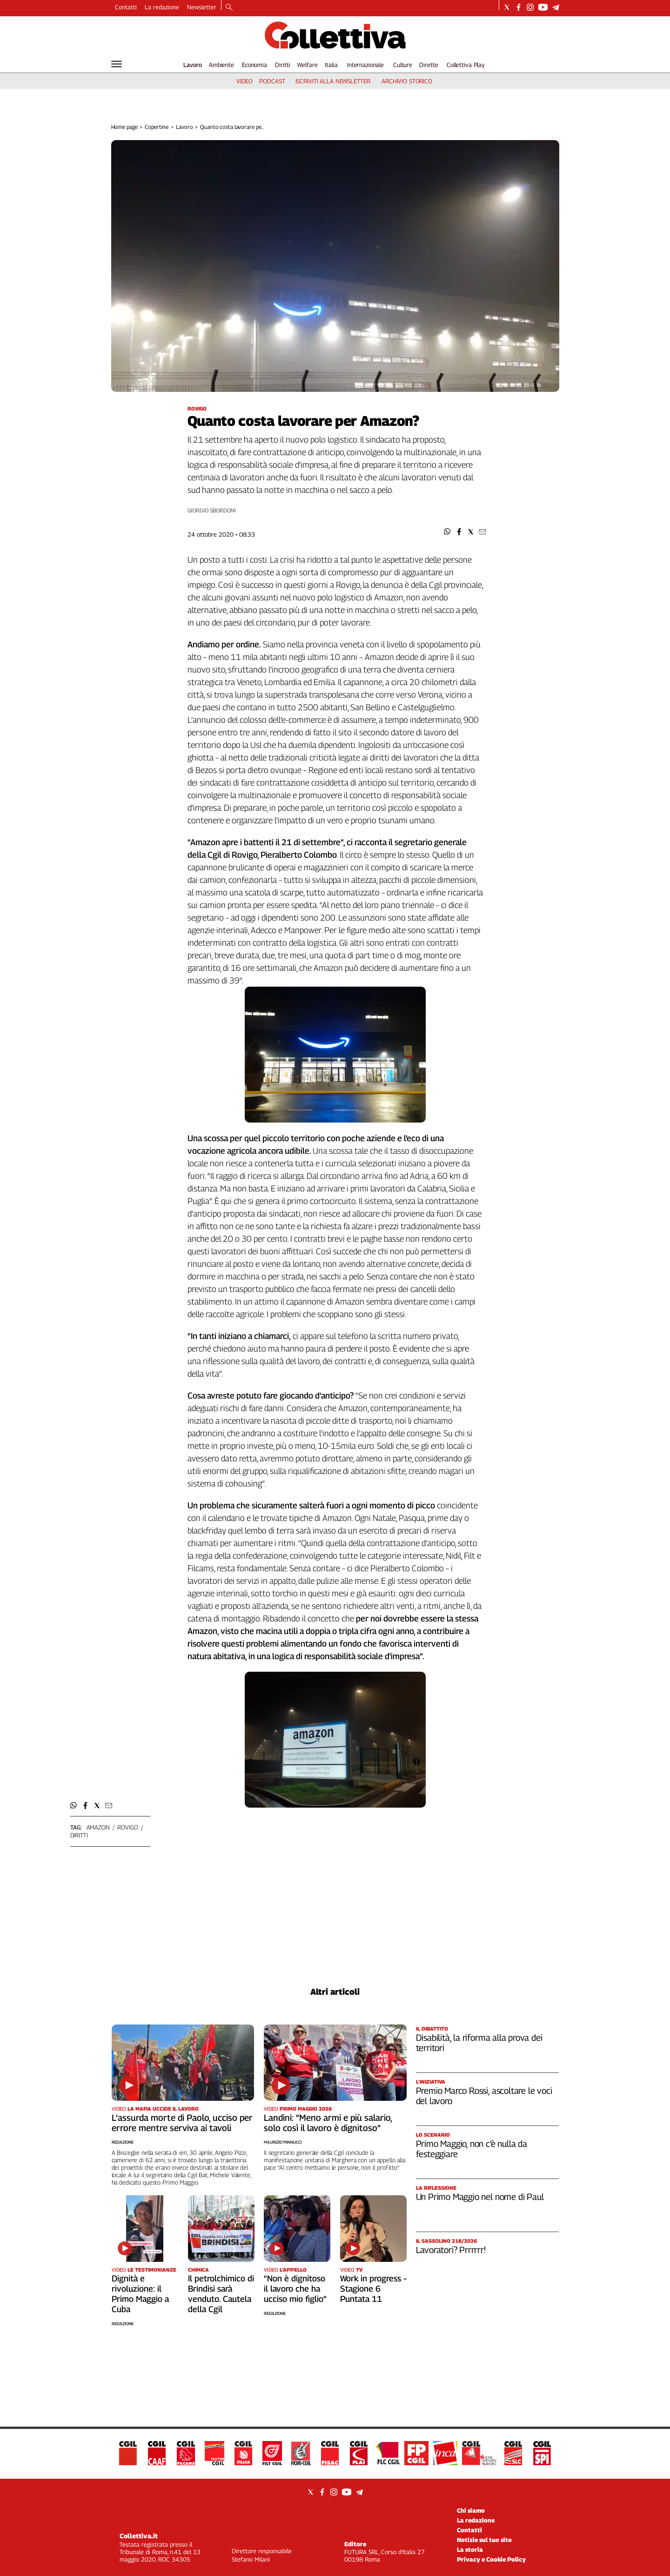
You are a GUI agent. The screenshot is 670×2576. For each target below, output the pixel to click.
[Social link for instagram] (530, 7)
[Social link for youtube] (543, 7)
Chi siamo (471, 2510)
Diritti (282, 64)
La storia (470, 2549)
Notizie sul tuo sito (484, 2539)
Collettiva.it (139, 2536)
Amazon (98, 1827)
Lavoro (192, 64)
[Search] (229, 8)
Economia (254, 64)
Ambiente (221, 64)
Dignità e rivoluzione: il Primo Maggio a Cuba (140, 2293)
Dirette (428, 64)
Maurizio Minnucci (283, 2142)
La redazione (162, 7)
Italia (331, 64)
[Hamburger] (116, 64)
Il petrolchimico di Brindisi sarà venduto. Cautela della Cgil (221, 2293)
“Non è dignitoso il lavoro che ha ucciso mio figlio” (295, 2288)
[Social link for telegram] (555, 7)
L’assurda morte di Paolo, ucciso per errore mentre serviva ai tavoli (182, 2122)
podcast (272, 81)
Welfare (307, 64)
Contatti (126, 7)
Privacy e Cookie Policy (491, 2559)
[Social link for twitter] (506, 7)
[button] (447, 531)
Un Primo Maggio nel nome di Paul (480, 2197)
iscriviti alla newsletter (332, 81)
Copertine (156, 126)
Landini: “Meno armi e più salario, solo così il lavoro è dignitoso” (328, 2122)
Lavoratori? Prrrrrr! (451, 2250)
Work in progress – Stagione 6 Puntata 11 (373, 2288)
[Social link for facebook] (518, 7)
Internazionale (365, 64)
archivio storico (407, 81)
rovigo (127, 1827)
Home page (124, 126)
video (244, 81)
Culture (402, 64)
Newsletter (201, 7)
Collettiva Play (466, 64)
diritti (79, 1835)
